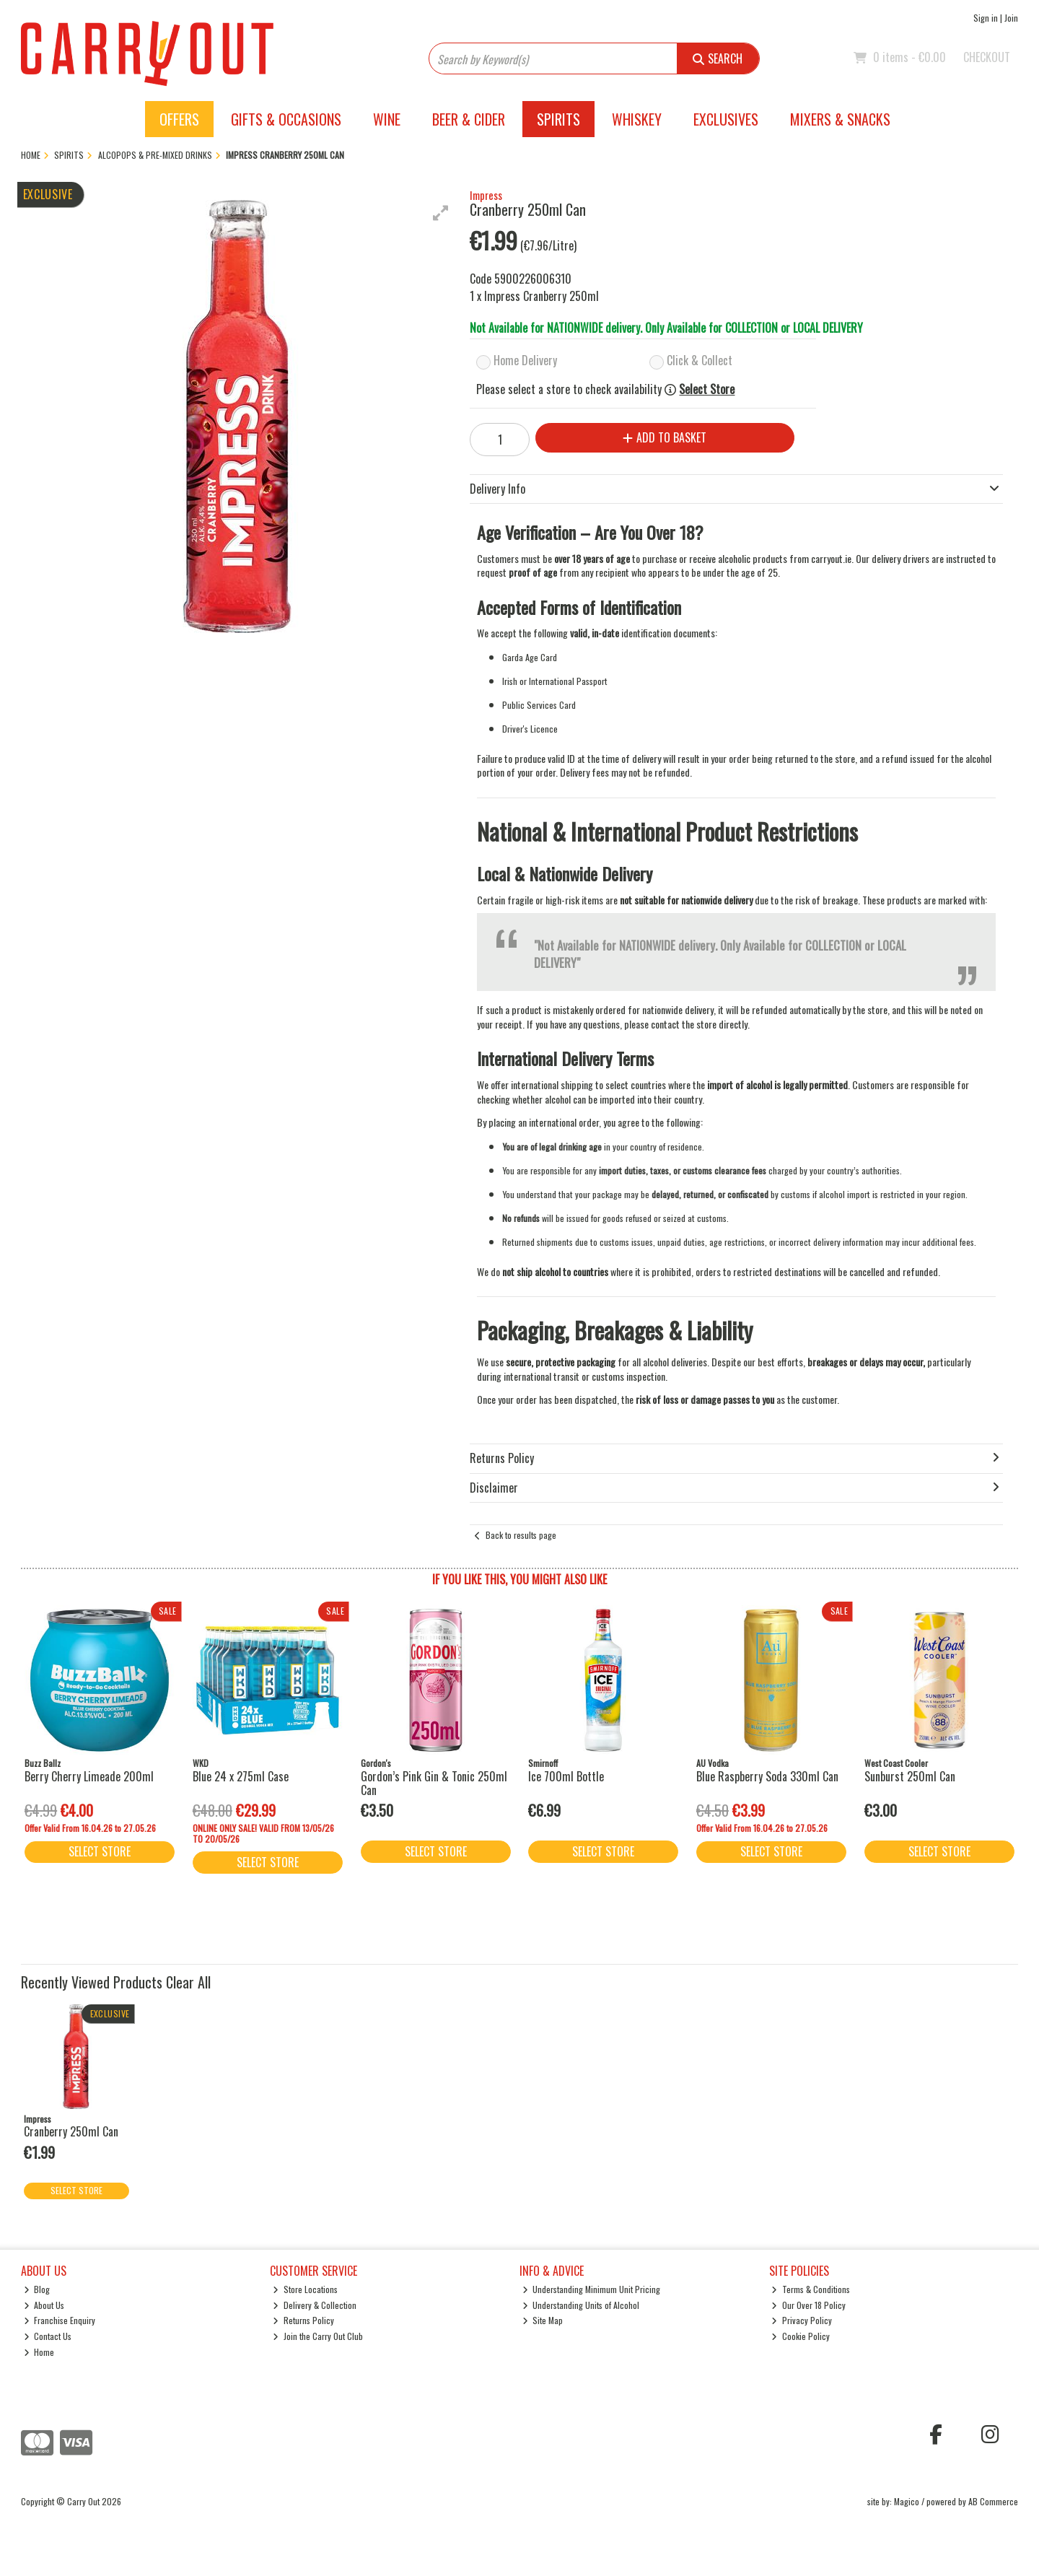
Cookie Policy (800, 2336)
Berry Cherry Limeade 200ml (89, 1776)
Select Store (707, 389)
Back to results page (521, 1535)
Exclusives (725, 119)
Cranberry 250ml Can (71, 2131)
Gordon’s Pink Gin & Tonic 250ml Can (434, 1783)
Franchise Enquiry (60, 2320)
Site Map (543, 2320)
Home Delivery (525, 360)
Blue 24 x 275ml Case (241, 1776)
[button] (440, 212)
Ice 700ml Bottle (566, 1776)
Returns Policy (303, 2320)
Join (1011, 18)
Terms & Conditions (810, 2289)
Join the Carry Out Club (318, 2336)
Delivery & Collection (314, 2305)
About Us (44, 2305)
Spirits (558, 119)
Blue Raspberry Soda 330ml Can (767, 1776)
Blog (37, 2289)
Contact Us (48, 2336)
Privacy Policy (801, 2320)
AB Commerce (993, 2501)
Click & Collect (699, 360)
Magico (906, 2501)
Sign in (985, 18)
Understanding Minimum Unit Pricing (591, 2289)
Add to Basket (664, 437)
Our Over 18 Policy (808, 2305)
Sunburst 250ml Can (909, 1776)
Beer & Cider (468, 119)
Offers (179, 119)
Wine (386, 119)
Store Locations (305, 2289)
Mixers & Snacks (840, 119)
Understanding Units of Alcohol (581, 2305)
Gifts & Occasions (286, 119)
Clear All (188, 1982)
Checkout (986, 57)
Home (39, 2352)
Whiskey (637, 119)
